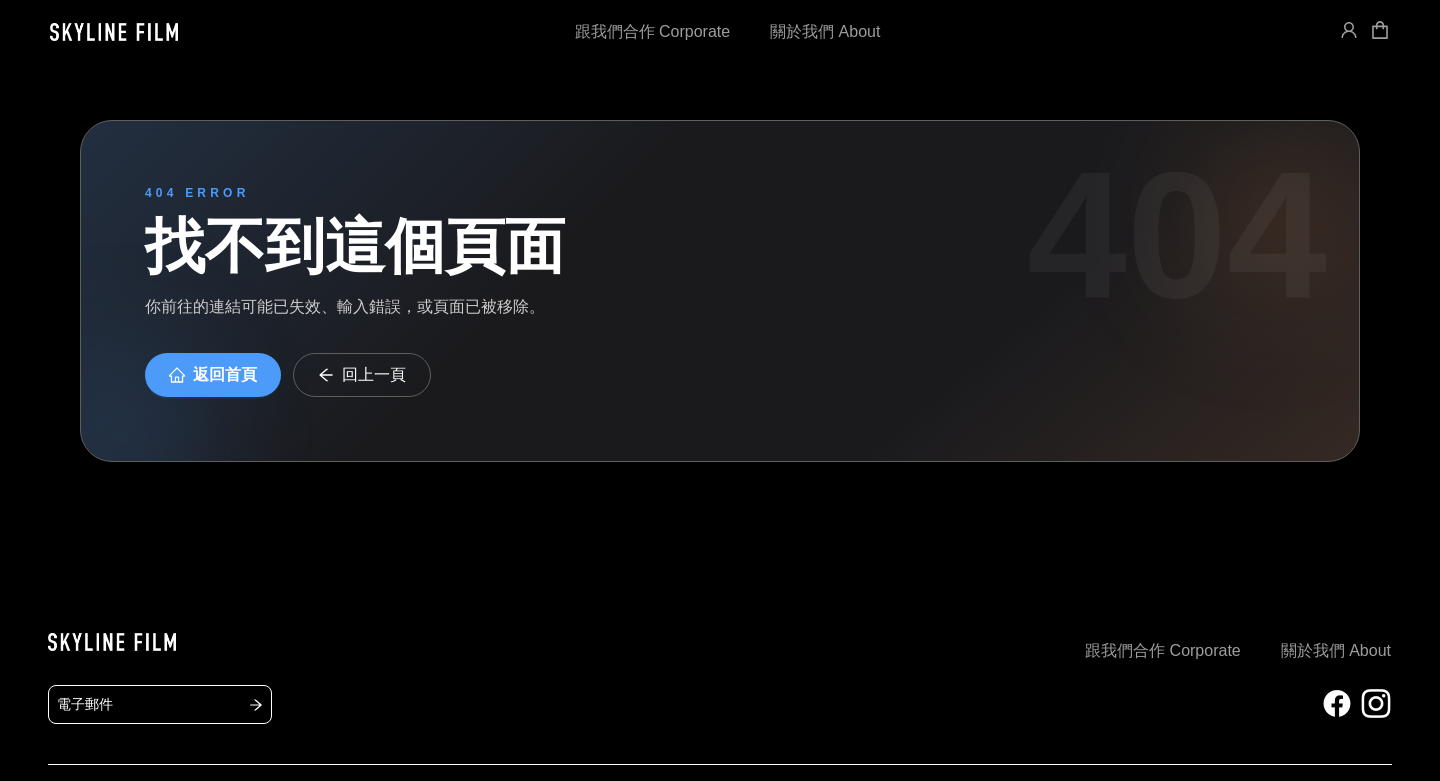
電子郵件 (160, 704)
